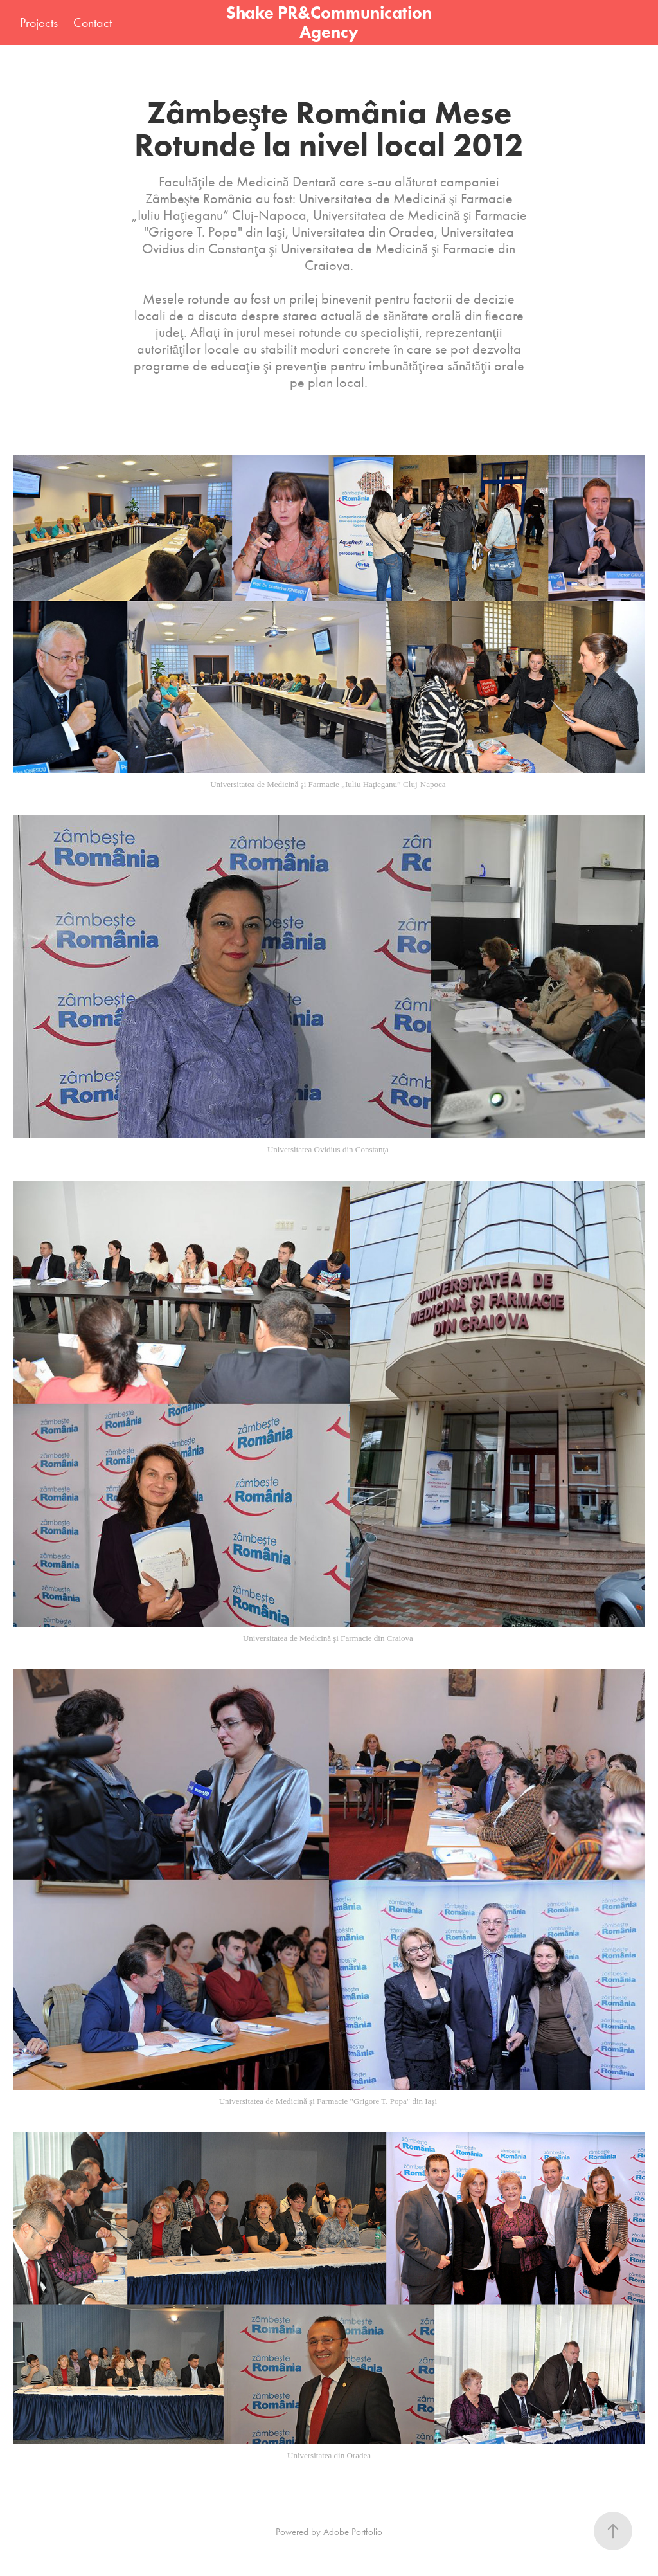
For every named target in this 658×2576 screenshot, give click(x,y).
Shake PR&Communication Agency (331, 22)
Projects (39, 22)
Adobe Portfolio (352, 2531)
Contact (92, 22)
